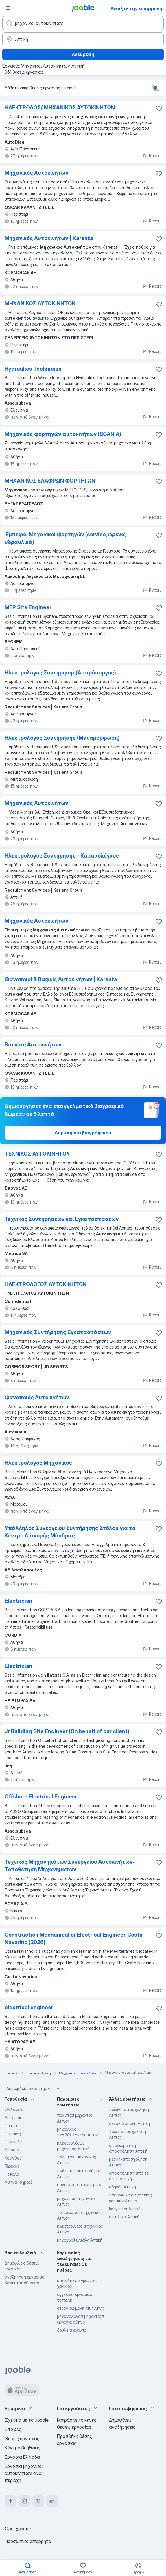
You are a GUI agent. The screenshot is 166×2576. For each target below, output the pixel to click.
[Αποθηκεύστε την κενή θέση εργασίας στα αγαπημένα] (158, 108)
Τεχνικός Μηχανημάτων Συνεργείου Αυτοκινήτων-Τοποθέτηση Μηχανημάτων (70, 1865)
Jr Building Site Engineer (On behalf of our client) (67, 1731)
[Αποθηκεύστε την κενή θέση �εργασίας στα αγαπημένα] (158, 1529)
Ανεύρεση (83, 54)
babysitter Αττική (125, 2208)
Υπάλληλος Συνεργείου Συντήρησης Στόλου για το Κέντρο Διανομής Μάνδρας (70, 1532)
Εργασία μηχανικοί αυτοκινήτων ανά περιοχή (24, 2473)
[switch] (156, 88)
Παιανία (12, 2174)
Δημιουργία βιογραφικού (83, 1133)
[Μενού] (8, 8)
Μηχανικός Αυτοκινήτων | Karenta (49, 238)
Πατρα (11, 2125)
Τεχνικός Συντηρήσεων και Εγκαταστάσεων (62, 1219)
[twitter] (38, 2501)
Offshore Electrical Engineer (41, 1797)
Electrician (18, 1601)
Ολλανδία (14, 2109)
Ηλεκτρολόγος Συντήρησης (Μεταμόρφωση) (62, 738)
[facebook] (10, 2501)
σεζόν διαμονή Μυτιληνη (80, 2308)
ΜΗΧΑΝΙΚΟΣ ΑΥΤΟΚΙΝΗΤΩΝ (40, 303)
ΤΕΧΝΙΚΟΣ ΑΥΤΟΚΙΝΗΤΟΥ (37, 1154)
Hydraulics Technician (33, 369)
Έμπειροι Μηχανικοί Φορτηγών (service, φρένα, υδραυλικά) (65, 538)
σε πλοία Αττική (124, 2216)
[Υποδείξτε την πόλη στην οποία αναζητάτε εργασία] (83, 39)
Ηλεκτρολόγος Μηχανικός (38, 1463)
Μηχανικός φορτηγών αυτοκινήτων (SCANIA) (63, 434)
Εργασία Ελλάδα (22, 2457)
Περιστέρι (13, 2141)
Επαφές (13, 2429)
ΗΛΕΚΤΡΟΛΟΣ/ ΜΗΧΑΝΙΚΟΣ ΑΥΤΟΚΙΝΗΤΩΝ (60, 108)
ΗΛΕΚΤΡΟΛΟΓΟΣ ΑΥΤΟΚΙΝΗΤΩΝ (45, 1284)
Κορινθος (13, 2157)
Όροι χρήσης (18, 2529)
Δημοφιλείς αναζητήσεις (33, 2088)
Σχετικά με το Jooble (27, 2420)
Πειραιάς (13, 2133)
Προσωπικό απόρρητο (28, 2541)
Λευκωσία (14, 2117)
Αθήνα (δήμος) (18, 2182)
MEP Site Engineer (28, 607)
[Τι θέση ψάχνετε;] (83, 23)
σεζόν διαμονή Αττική (129, 2123)
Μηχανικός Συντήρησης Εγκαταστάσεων (58, 1332)
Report (152, 155)
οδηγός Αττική (122, 2186)
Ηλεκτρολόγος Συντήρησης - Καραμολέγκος (62, 856)
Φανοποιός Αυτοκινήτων (37, 1397)
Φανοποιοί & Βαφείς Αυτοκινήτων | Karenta (61, 979)
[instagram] (24, 2501)
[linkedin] (52, 2501)
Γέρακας (12, 2166)
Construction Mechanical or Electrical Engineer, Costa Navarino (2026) (74, 1938)
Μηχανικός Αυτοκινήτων (36, 173)
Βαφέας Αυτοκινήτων (33, 1044)
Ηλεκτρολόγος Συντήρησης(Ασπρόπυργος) (60, 672)
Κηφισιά (12, 2149)
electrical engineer (29, 2007)
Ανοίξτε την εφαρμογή (136, 8)
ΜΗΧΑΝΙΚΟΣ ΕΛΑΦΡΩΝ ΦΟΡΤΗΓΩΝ (50, 481)
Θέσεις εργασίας (22, 2438)
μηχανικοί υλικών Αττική (79, 2240)
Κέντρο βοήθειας (22, 2448)
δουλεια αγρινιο (71, 2330)
